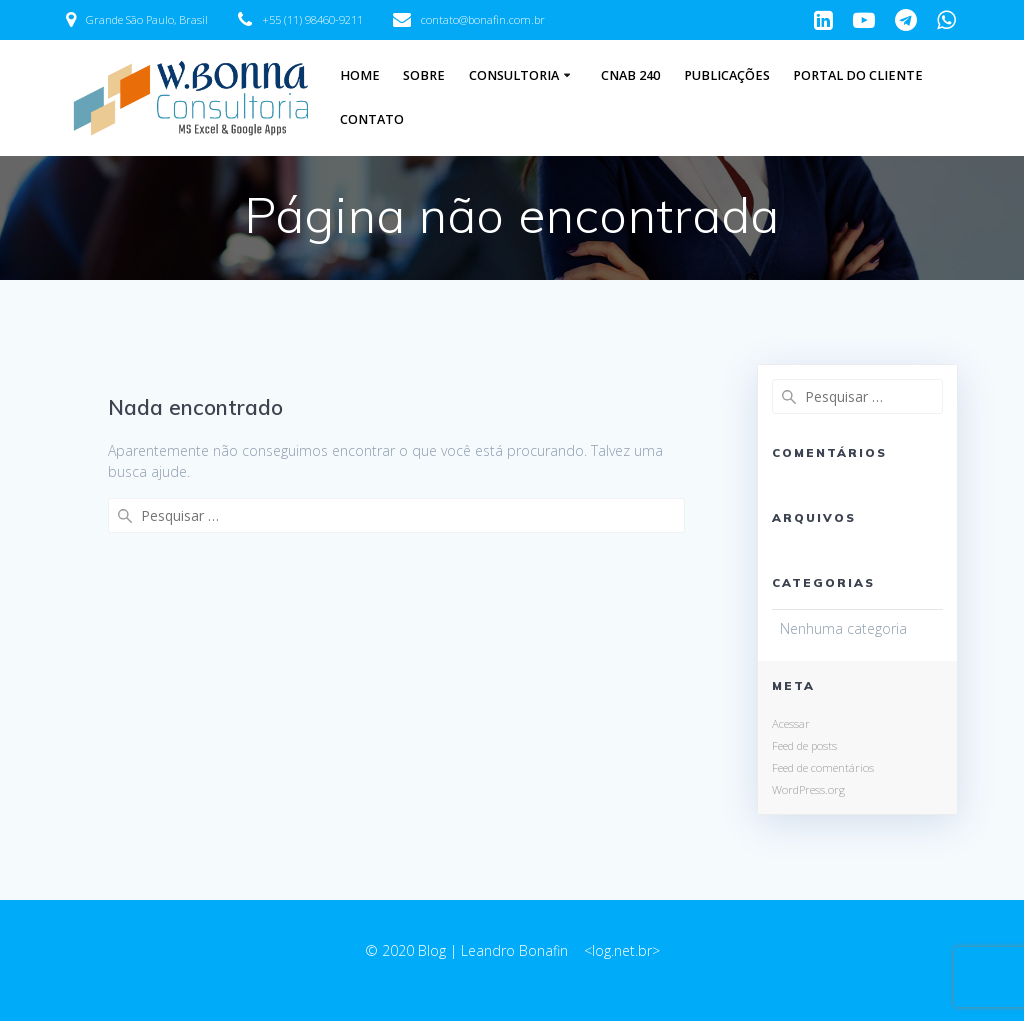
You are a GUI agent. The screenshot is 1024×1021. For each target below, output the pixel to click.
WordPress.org (808, 789)
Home (360, 75)
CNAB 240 (630, 75)
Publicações (727, 75)
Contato (372, 119)
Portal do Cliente (858, 75)
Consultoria (514, 75)
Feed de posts (804, 745)
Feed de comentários (823, 767)
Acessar (791, 723)
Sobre (424, 75)
